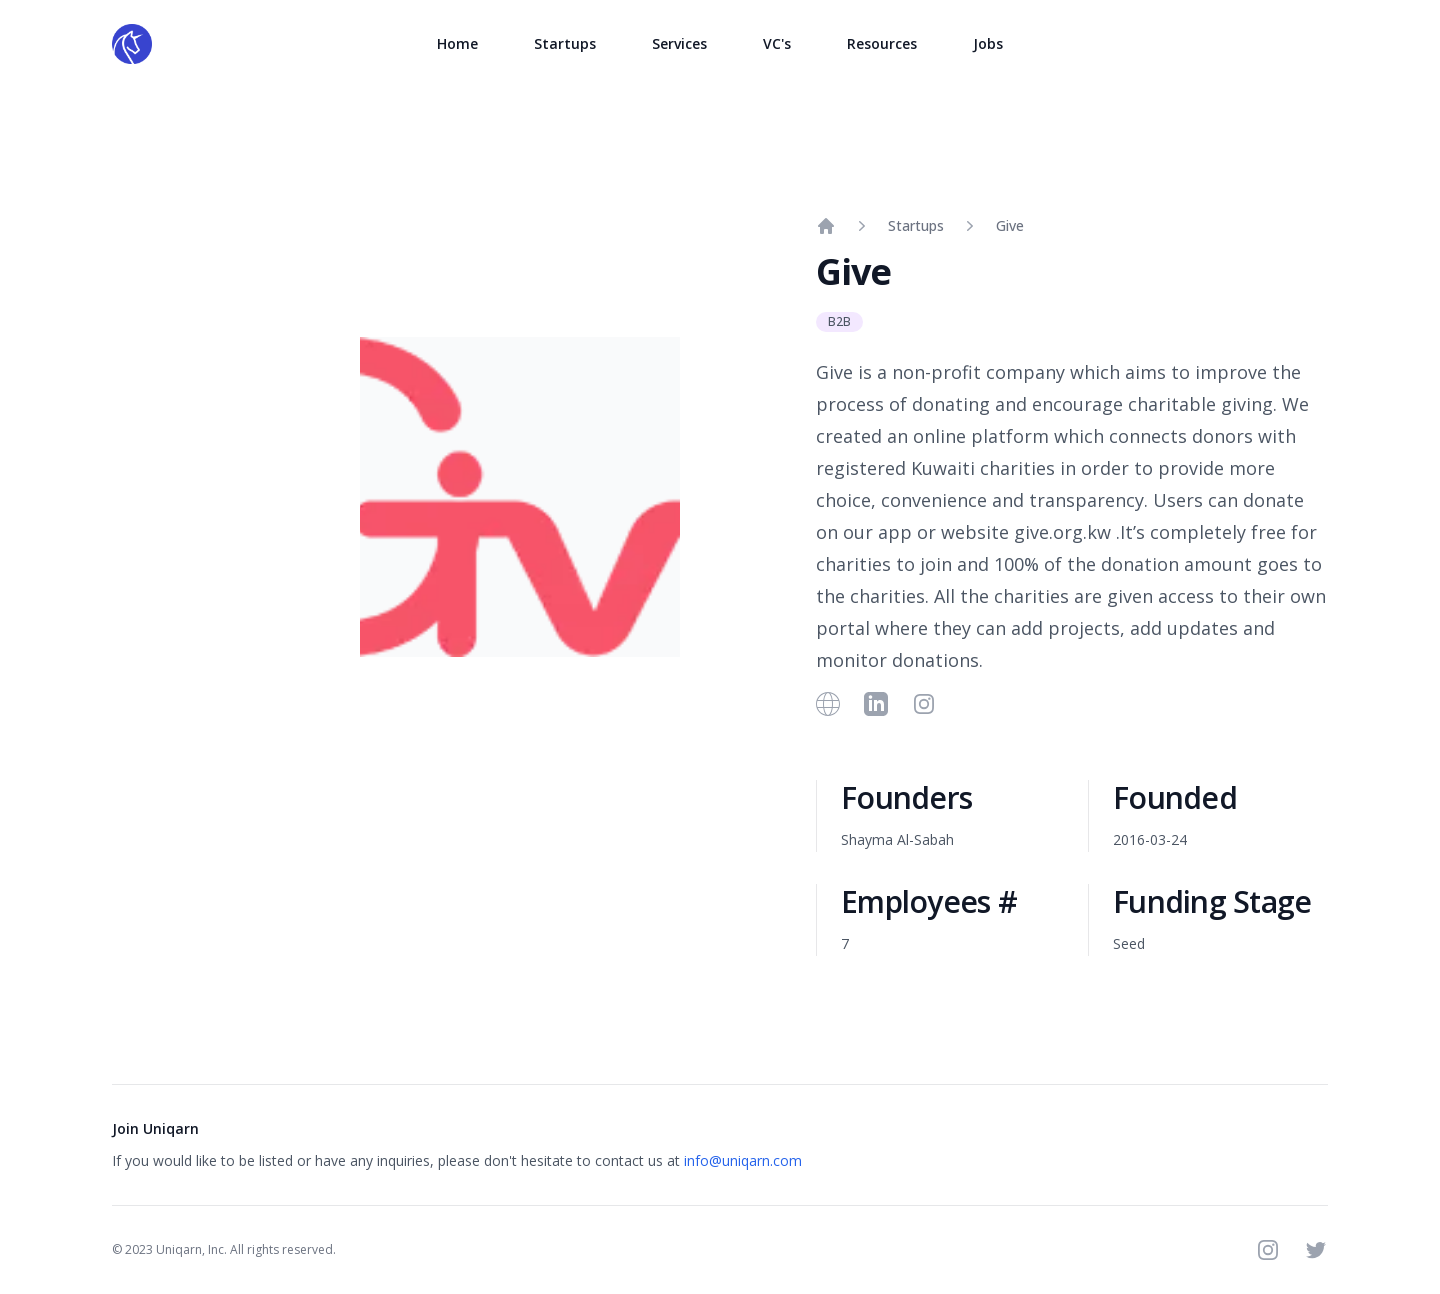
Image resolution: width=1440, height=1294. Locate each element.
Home (457, 43)
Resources (882, 43)
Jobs (988, 43)
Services (679, 43)
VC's (777, 43)
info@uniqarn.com (743, 1160)
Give (1010, 225)
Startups (565, 43)
